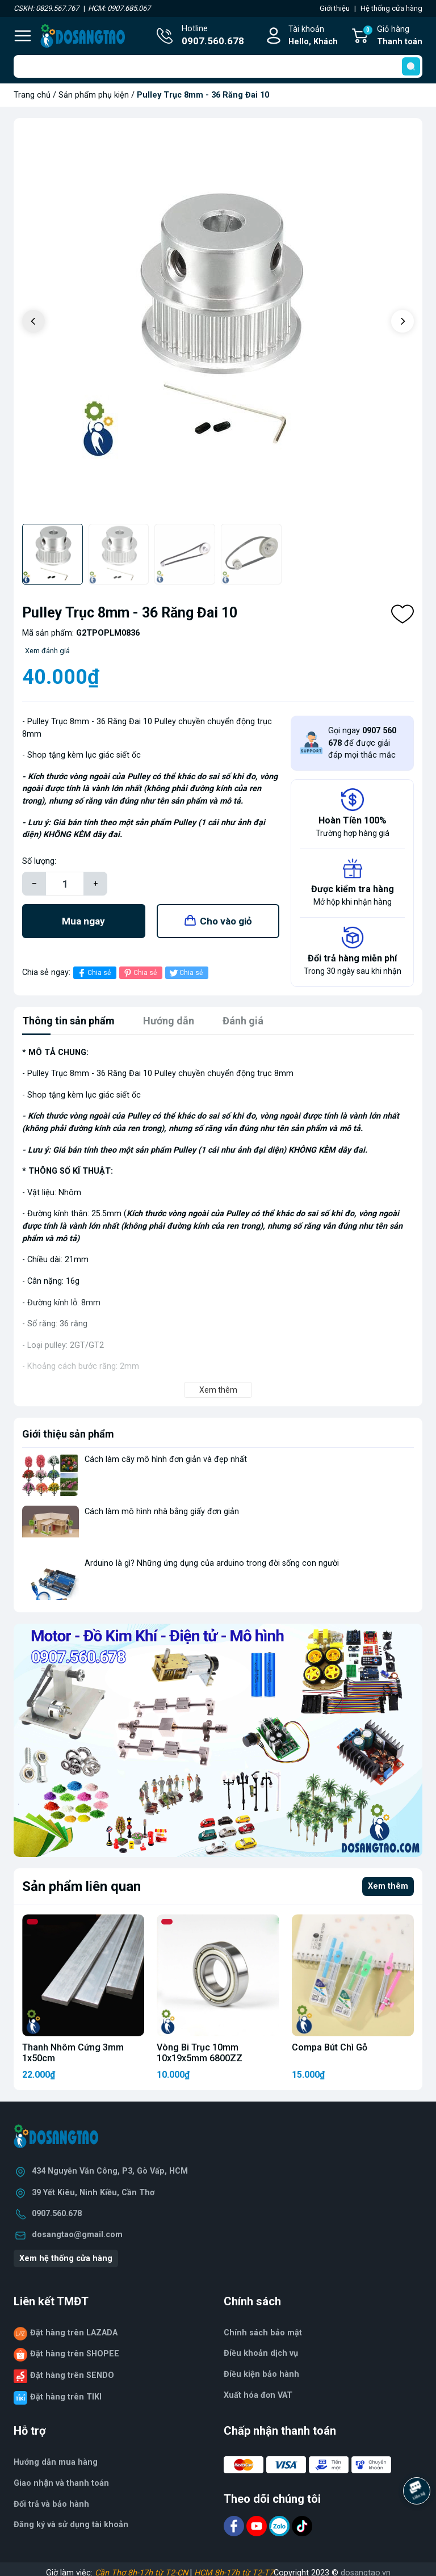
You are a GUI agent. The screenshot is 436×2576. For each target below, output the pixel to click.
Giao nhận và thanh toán (61, 2483)
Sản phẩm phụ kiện (93, 95)
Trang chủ (32, 95)
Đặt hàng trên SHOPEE (74, 2354)
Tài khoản (313, 36)
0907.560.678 (57, 2213)
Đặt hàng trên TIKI (66, 2397)
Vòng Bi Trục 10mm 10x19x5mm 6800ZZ (199, 2053)
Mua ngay (83, 921)
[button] (402, 321)
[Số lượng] (64, 884)
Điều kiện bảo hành (261, 2374)
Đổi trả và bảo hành (51, 2504)
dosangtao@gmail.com (77, 2234)
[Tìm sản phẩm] (218, 66)
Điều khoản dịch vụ (261, 2353)
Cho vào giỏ (226, 921)
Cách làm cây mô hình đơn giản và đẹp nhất (166, 1459)
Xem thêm (388, 1886)
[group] (218, 322)
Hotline (213, 36)
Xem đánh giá (47, 650)
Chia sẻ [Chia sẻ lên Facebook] (93, 973)
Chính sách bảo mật (263, 2333)
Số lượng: (39, 861)
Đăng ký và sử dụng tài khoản (71, 2524)
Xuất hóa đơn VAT (258, 2395)
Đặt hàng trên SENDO (72, 2375)
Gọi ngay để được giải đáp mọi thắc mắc (362, 743)
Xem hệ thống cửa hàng (65, 2258)
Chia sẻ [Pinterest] (139, 973)
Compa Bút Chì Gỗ (329, 2047)
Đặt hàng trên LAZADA (74, 2333)
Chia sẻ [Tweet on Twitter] (185, 973)
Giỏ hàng (392, 36)
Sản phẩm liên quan (81, 1886)
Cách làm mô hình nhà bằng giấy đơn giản (162, 1511)
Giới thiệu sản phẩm (68, 1434)
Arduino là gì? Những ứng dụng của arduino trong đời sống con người (212, 1563)
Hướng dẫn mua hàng (56, 2462)
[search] (411, 66)
